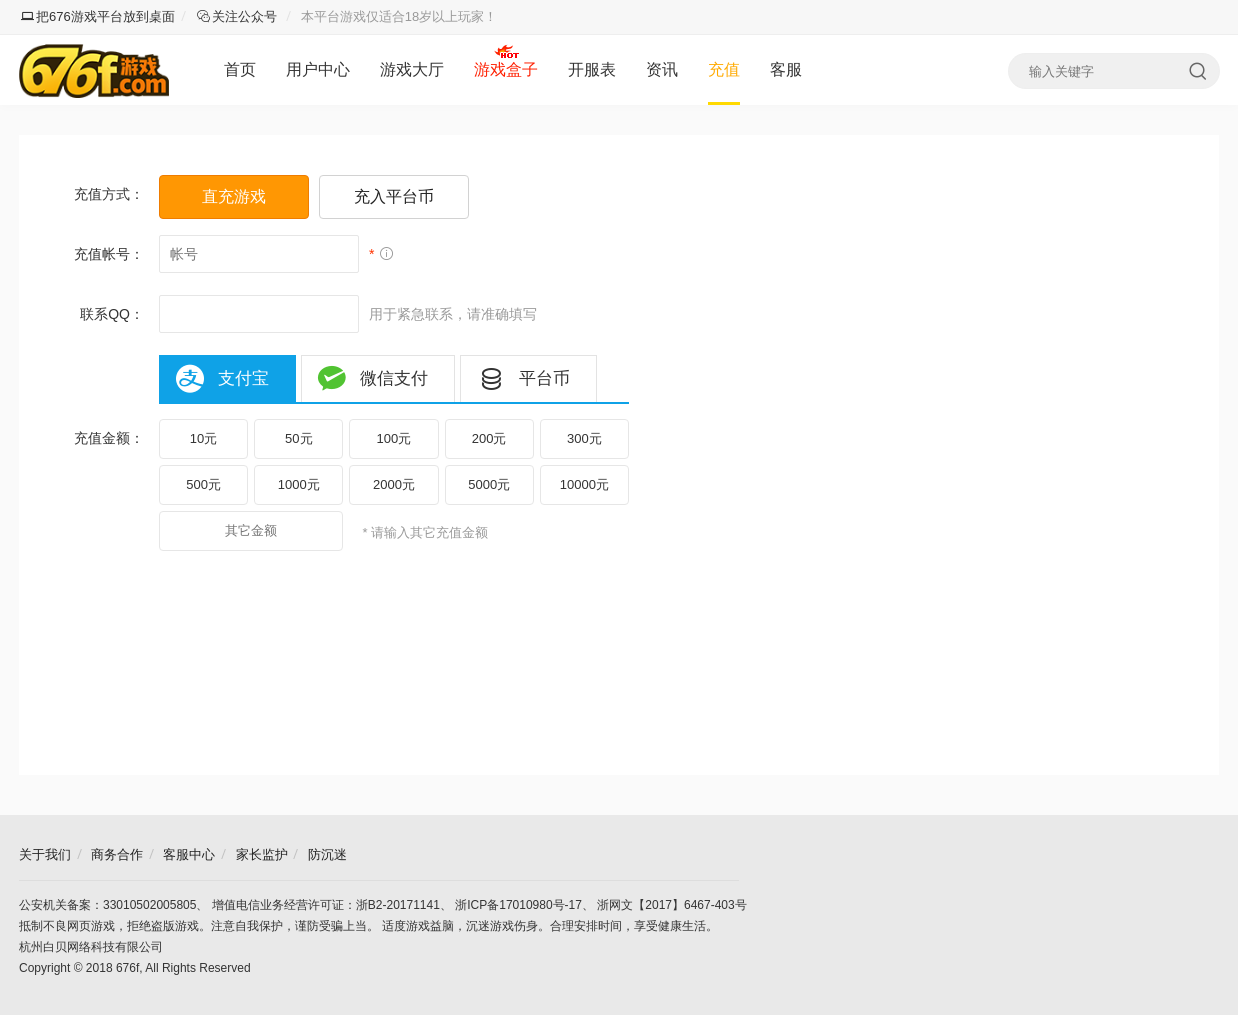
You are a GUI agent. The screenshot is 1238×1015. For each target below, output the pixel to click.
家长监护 (262, 854)
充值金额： (109, 438)
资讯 (662, 69)
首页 (240, 69)
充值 (724, 69)
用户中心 (318, 69)
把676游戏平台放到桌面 (98, 16)
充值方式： (109, 194)
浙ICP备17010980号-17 (518, 905)
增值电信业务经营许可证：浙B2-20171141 (326, 905)
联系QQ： (112, 314)
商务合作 (117, 854)
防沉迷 (327, 854)
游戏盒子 (506, 69)
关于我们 (45, 854)
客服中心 (189, 854)
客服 (786, 69)
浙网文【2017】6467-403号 (671, 905)
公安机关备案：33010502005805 (107, 905)
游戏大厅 (412, 69)
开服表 (592, 69)
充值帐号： (109, 254)
